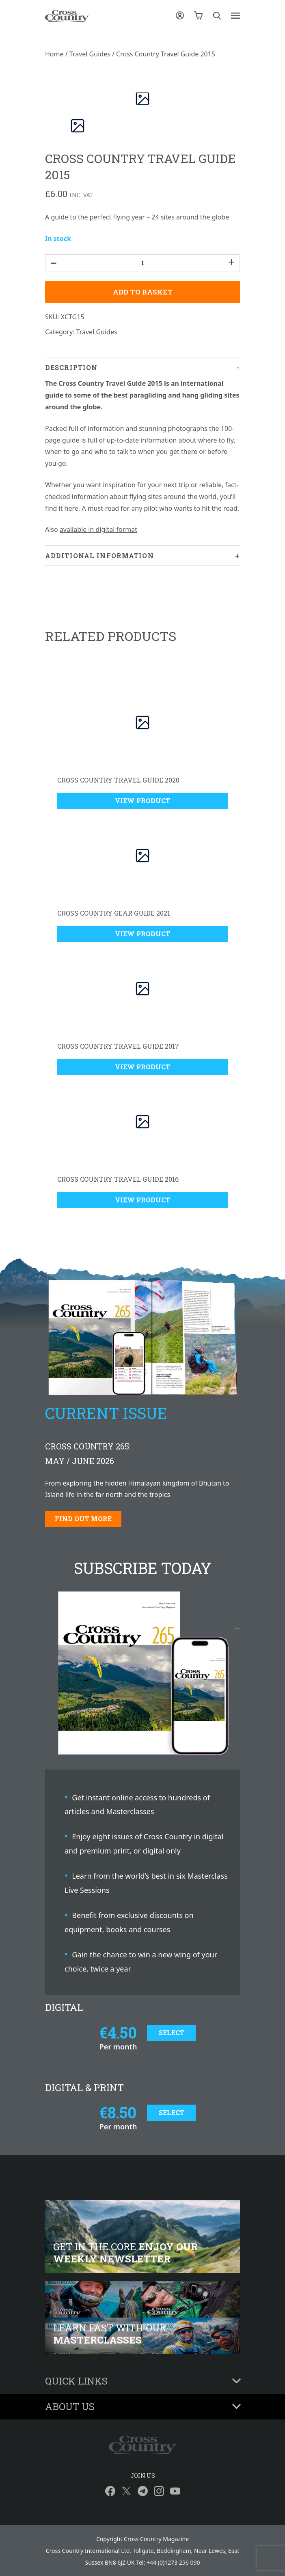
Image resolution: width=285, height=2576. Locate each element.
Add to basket (143, 292)
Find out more (83, 1518)
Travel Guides (89, 53)
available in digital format (98, 529)
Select (171, 2032)
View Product (142, 800)
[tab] (142, 451)
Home (54, 53)
